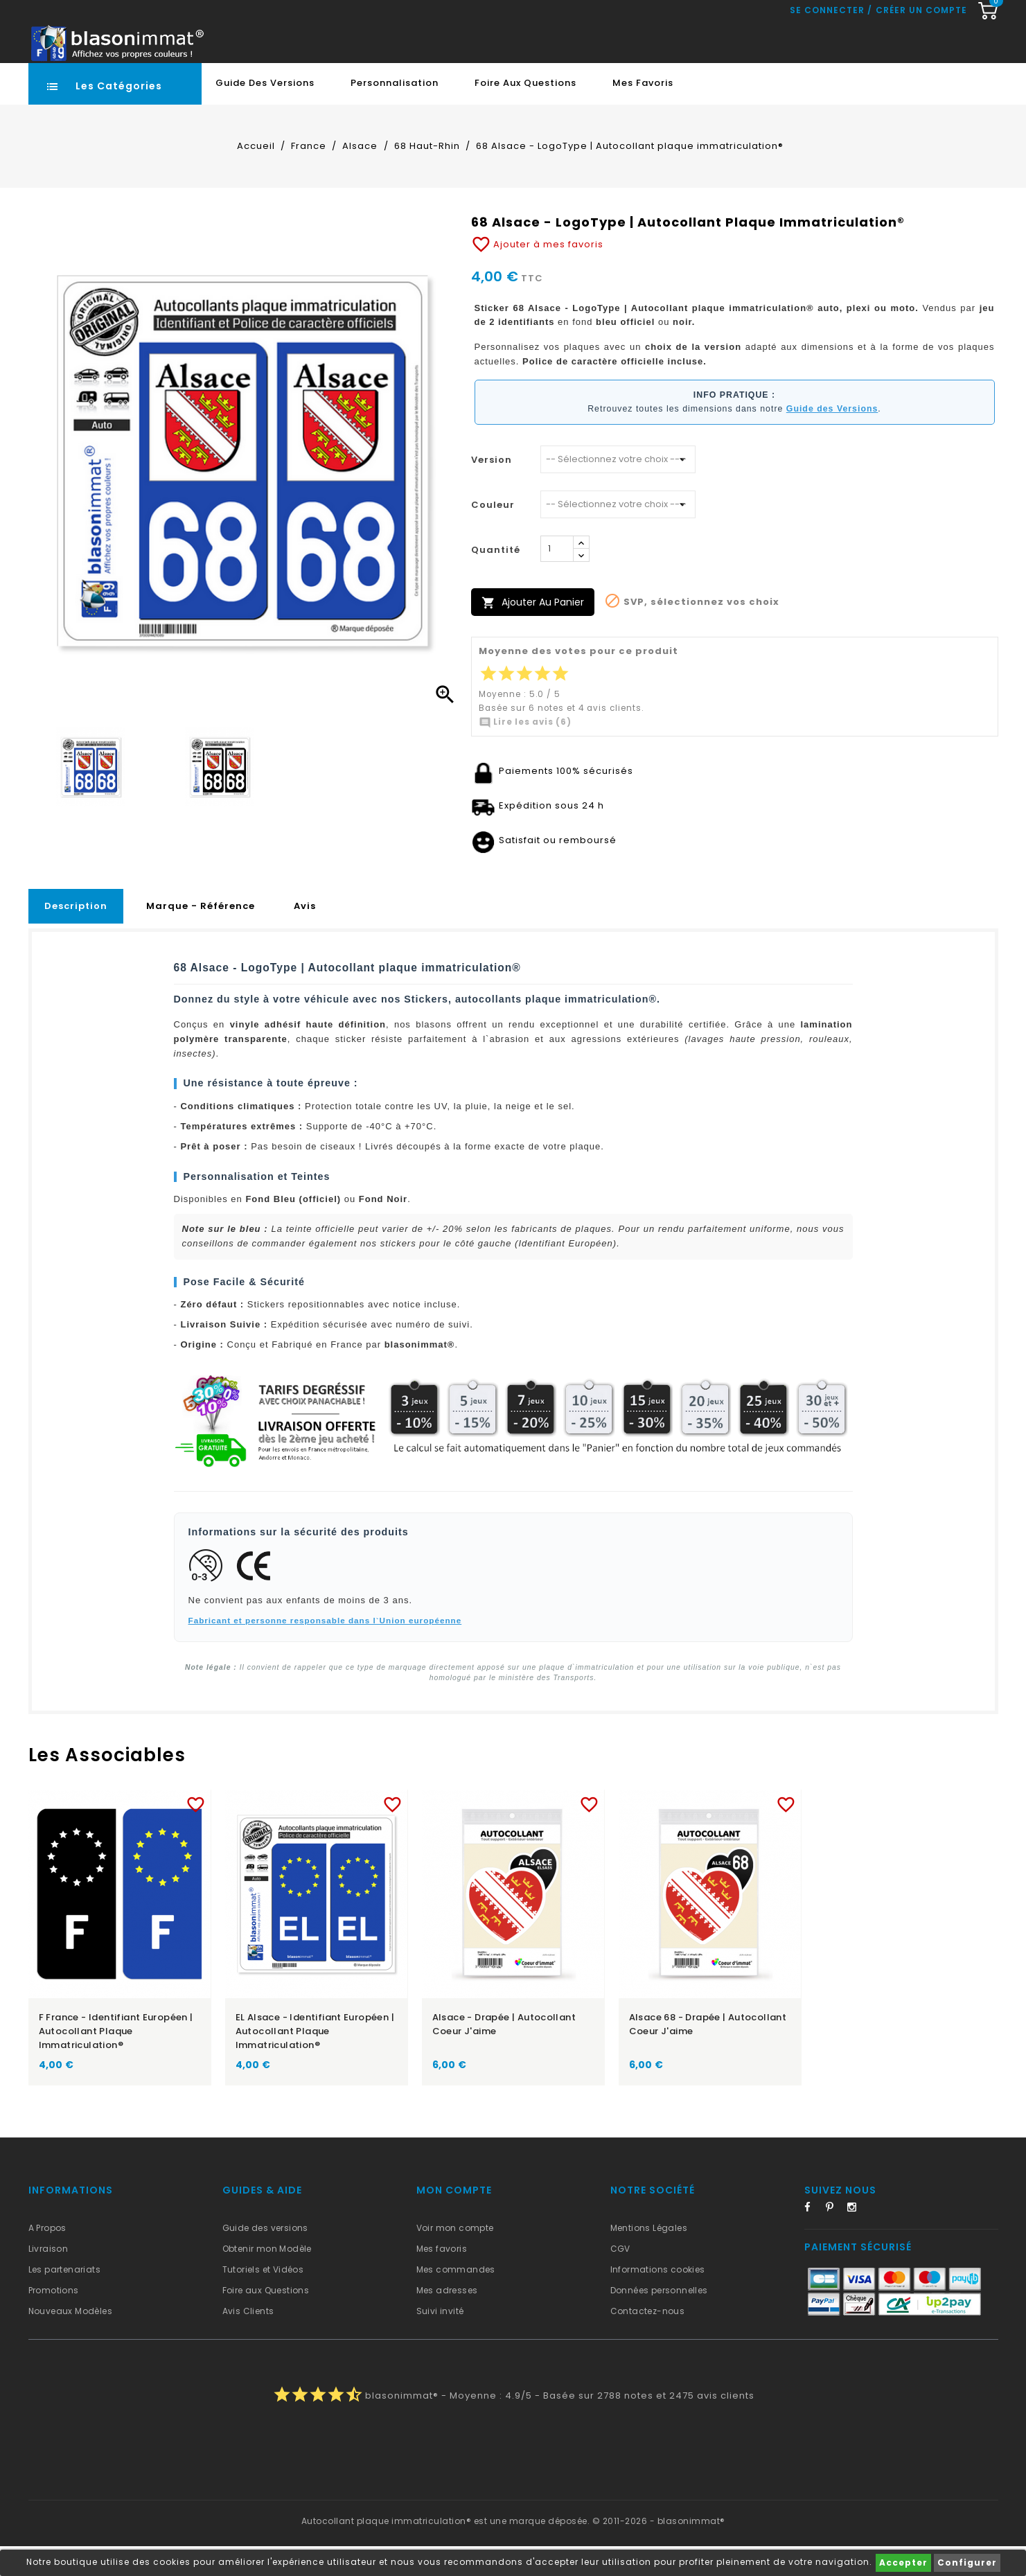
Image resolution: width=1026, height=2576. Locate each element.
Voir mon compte (455, 2258)
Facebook (813, 2239)
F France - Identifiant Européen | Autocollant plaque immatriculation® (116, 2060)
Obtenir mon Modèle (267, 2278)
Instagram (856, 2239)
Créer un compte (921, 73)
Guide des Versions (265, 112)
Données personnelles (659, 2320)
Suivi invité (440, 2341)
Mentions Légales (648, 2258)
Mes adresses (447, 2320)
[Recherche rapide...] (466, 44)
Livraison (48, 2278)
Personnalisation (395, 112)
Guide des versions (265, 2258)
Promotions (53, 2320)
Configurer (967, 2562)
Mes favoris (642, 112)
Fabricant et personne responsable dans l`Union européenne (325, 1650)
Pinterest (835, 2239)
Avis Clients (248, 2341)
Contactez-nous (647, 2341)
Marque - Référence (200, 935)
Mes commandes (455, 2299)
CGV (620, 2278)
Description (75, 935)
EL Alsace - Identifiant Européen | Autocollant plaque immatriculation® (315, 2060)
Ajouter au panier (532, 632)
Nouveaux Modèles (70, 2341)
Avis (305, 935)
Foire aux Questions (525, 112)
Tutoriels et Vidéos (263, 2299)
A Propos (47, 2258)
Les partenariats (64, 2299)
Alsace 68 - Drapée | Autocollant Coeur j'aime (708, 2053)
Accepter (903, 2562)
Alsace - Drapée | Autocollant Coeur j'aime (504, 2053)
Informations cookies (657, 2299)
